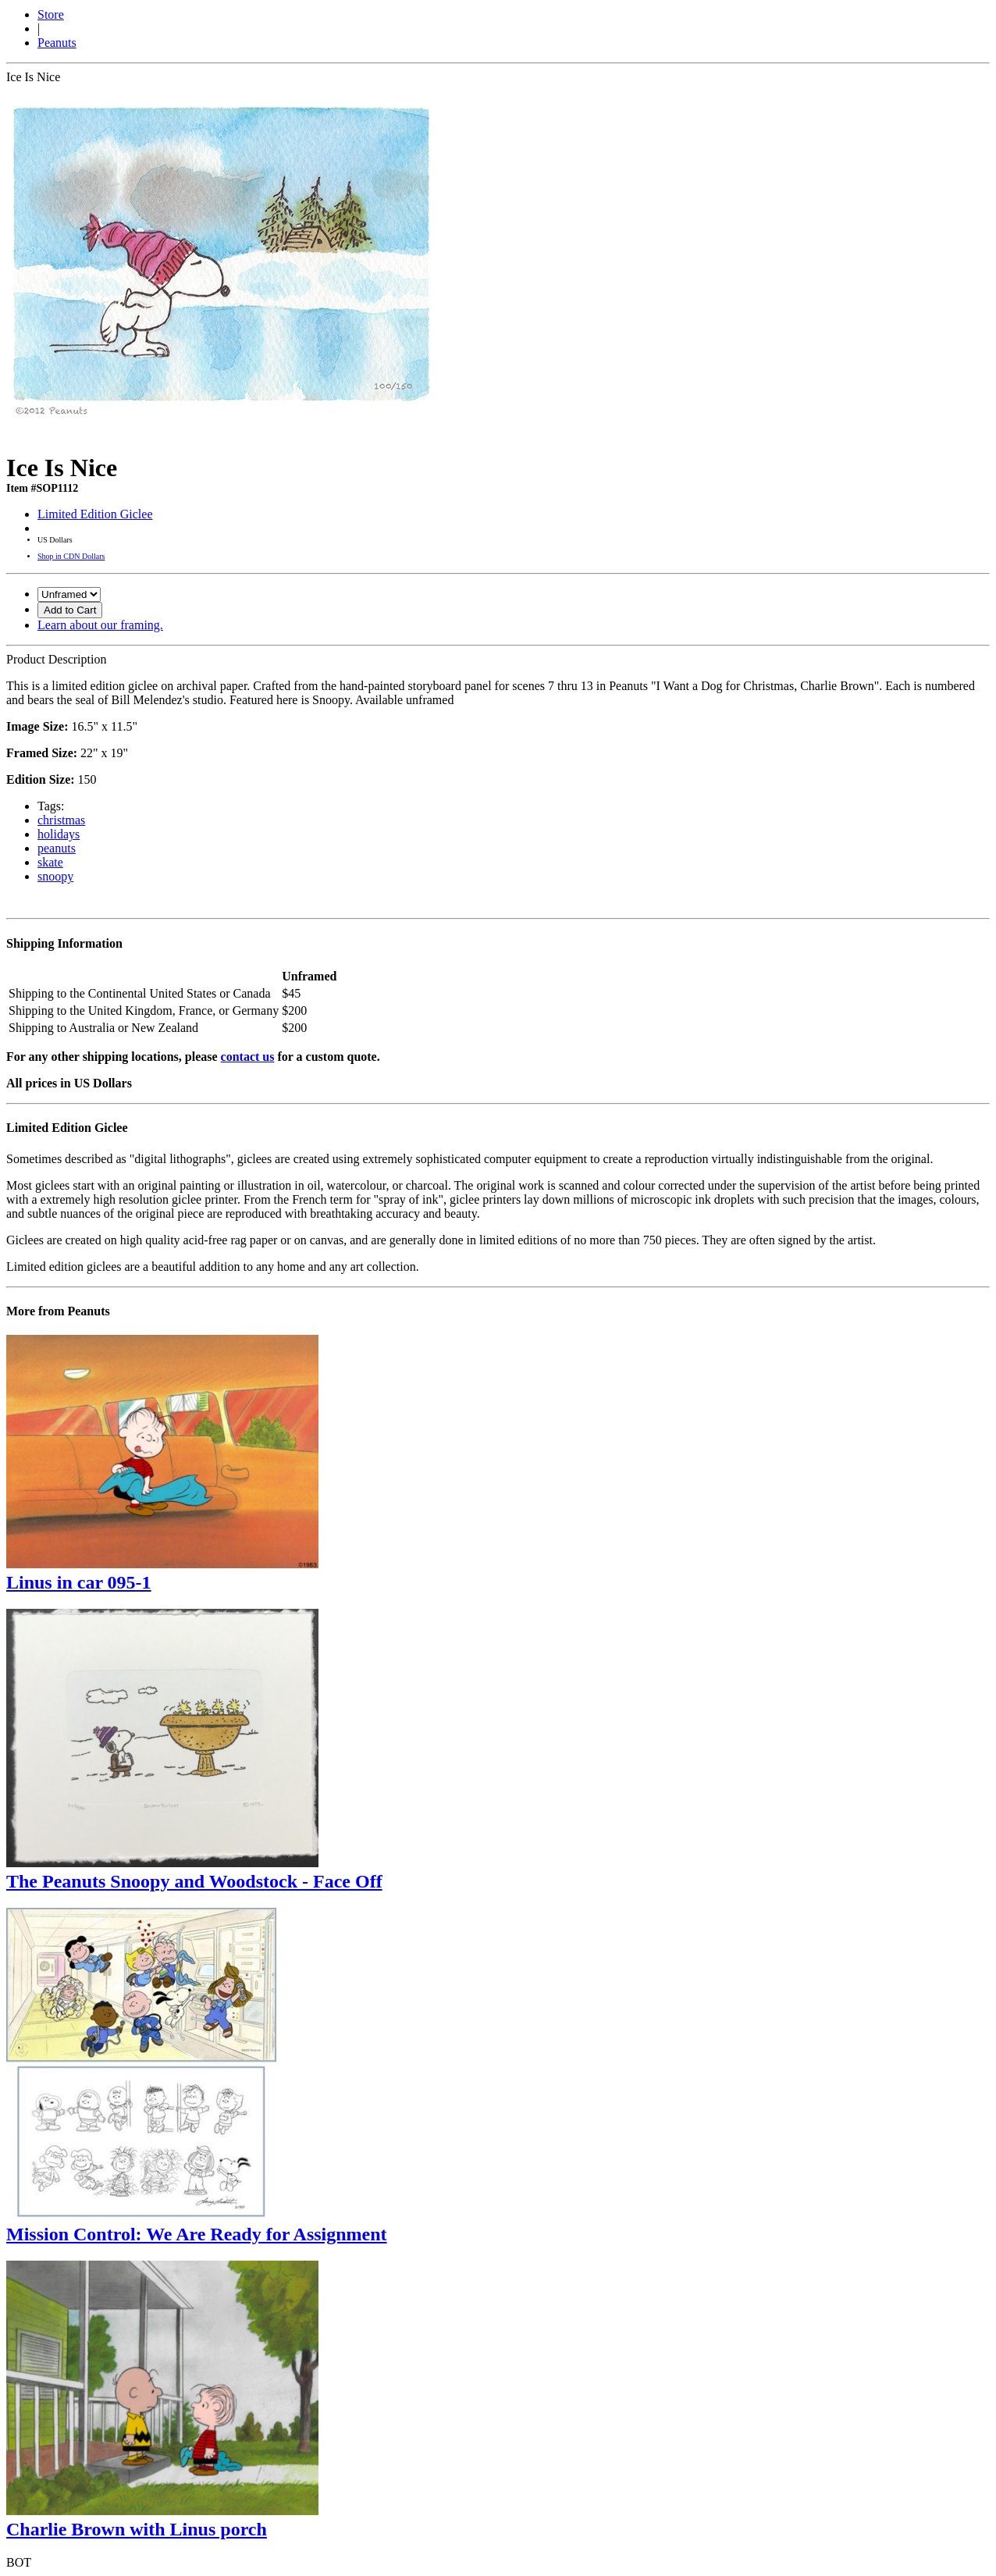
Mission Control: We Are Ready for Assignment (196, 2234)
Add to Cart (70, 610)
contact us (248, 1056)
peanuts (56, 848)
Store (50, 14)
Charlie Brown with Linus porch (136, 2529)
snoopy (55, 876)
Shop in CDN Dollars (71, 556)
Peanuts (56, 42)
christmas (61, 820)
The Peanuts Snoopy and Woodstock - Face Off (194, 1881)
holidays (58, 834)
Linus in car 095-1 (78, 1582)
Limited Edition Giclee (95, 514)
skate (50, 862)
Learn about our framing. (100, 625)
